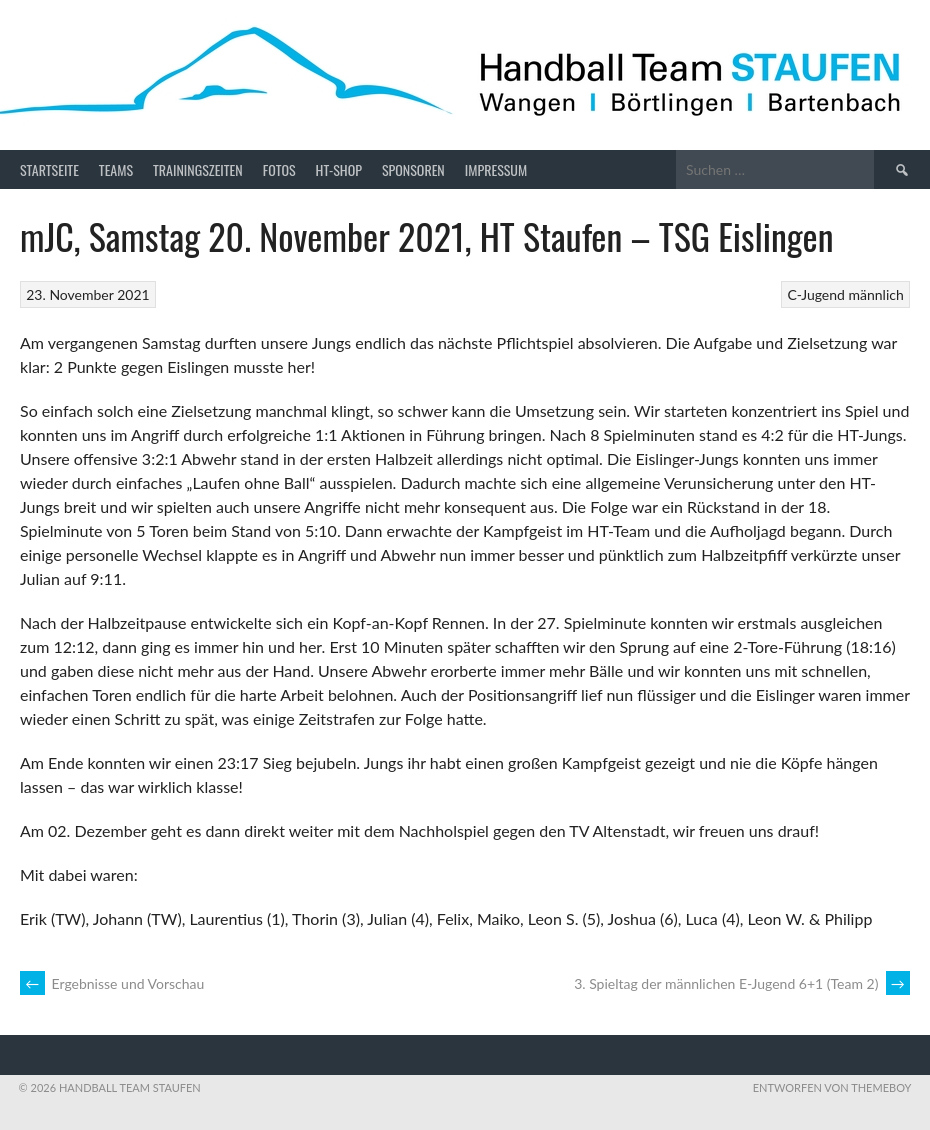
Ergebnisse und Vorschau (112, 983)
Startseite (49, 169)
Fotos (279, 169)
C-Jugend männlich (845, 294)
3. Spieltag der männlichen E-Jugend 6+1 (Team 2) (742, 983)
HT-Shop (339, 169)
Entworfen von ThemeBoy (832, 1087)
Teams (116, 169)
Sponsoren (413, 169)
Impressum (496, 169)
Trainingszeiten (198, 169)
